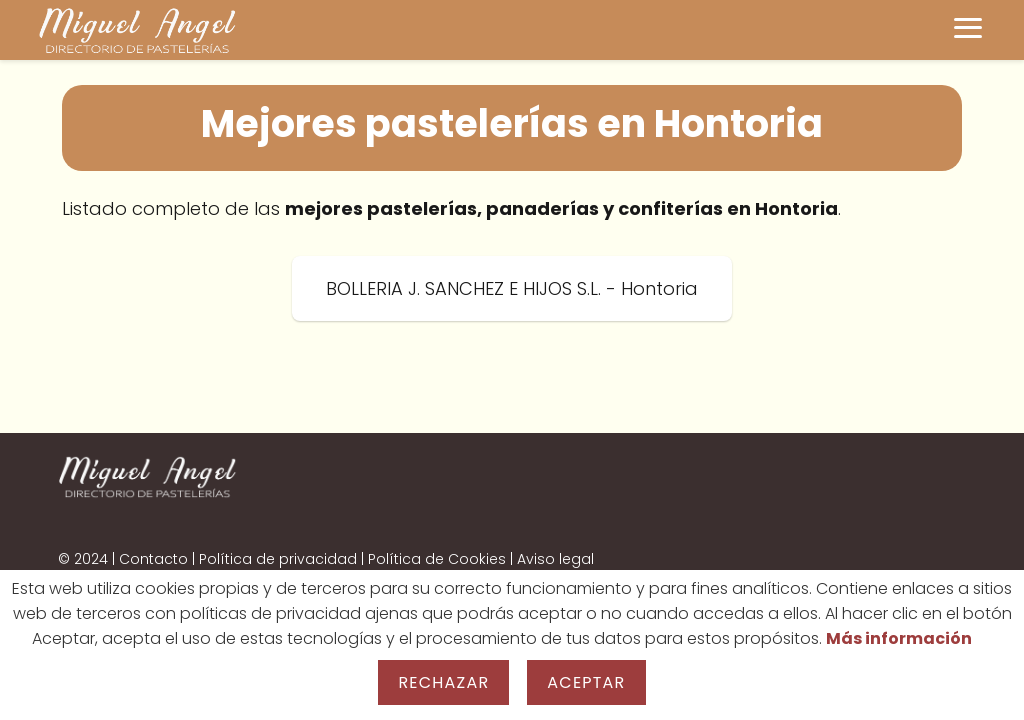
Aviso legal (555, 559)
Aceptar (586, 682)
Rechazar (443, 682)
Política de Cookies (437, 559)
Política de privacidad (278, 559)
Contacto (153, 559)
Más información (899, 638)
